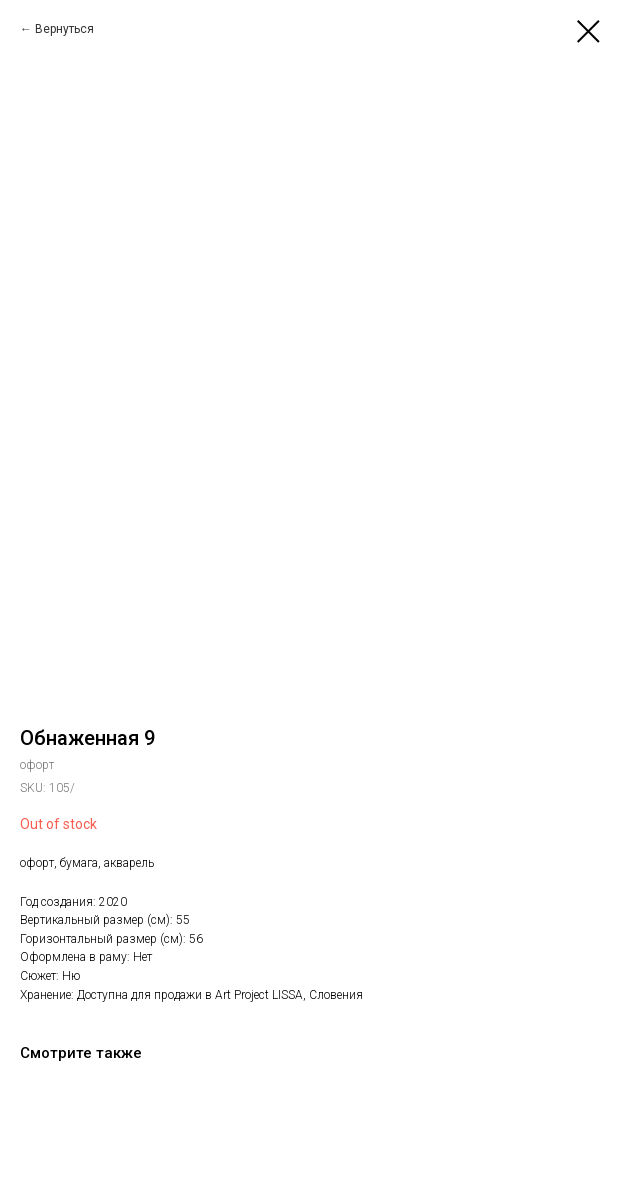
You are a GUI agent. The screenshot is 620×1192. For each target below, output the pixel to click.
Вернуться (64, 29)
